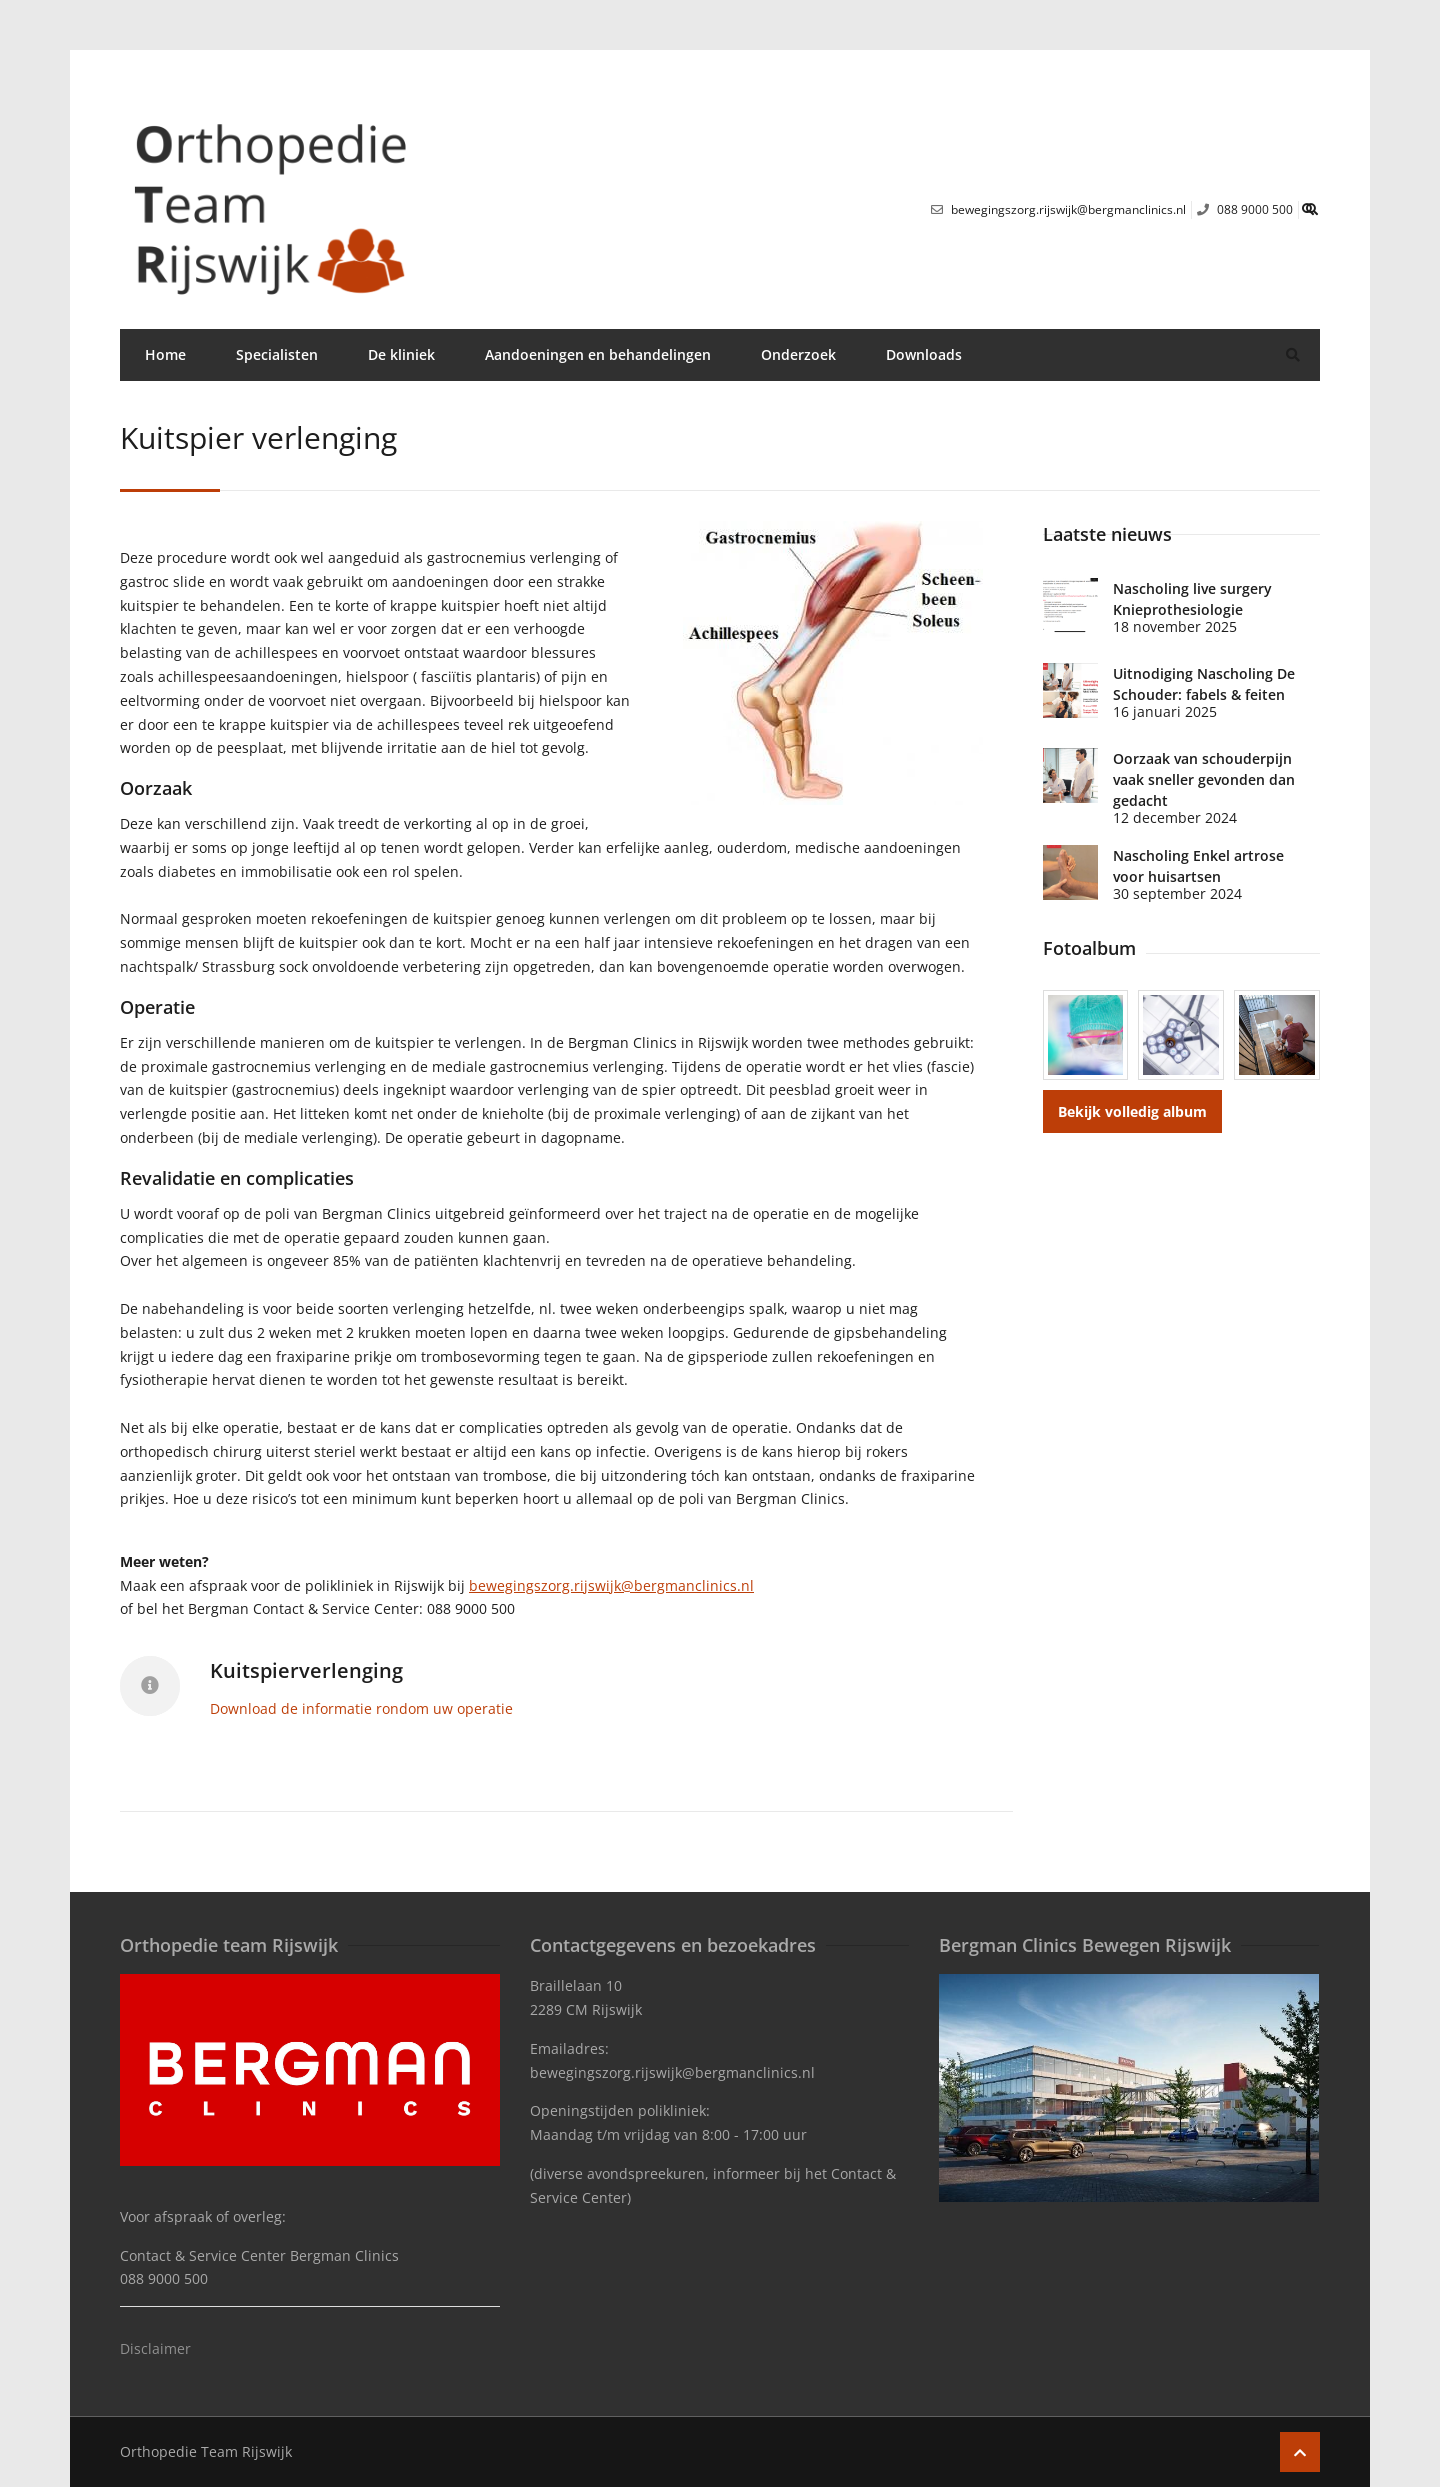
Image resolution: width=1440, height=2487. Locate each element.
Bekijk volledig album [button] (1132, 1111)
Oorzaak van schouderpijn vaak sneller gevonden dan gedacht (1204, 779)
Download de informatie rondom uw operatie (361, 1708)
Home (165, 354)
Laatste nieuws (1107, 534)
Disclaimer (155, 2348)
